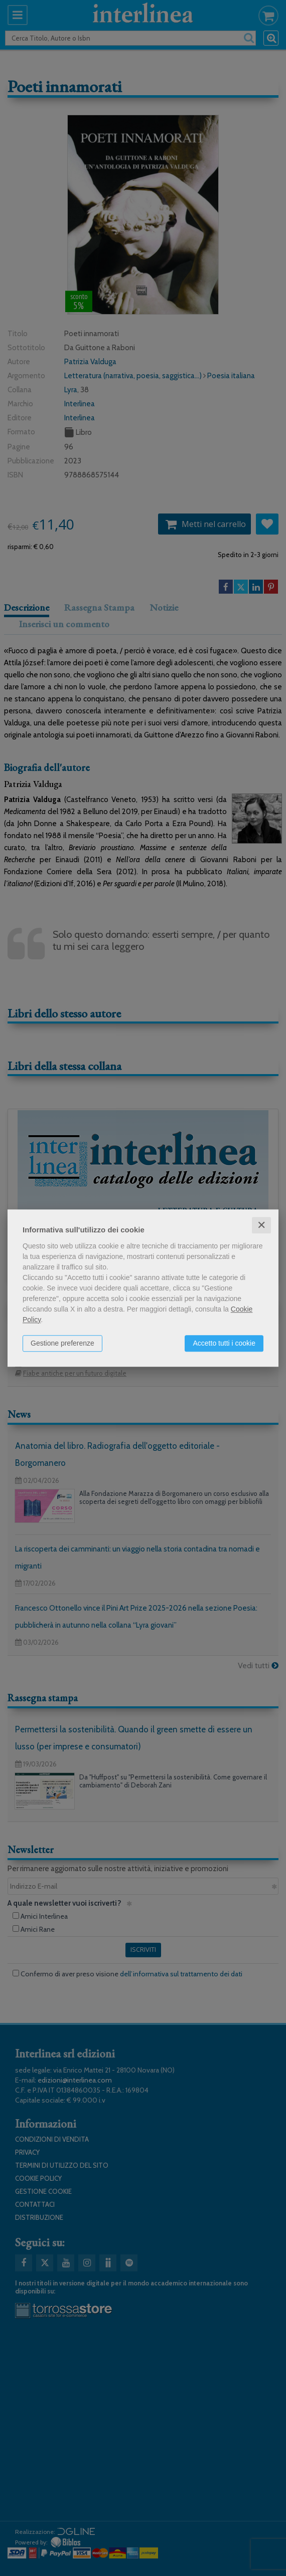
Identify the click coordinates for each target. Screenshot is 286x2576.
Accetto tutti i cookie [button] (224, 1343)
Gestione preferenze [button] (62, 1343)
